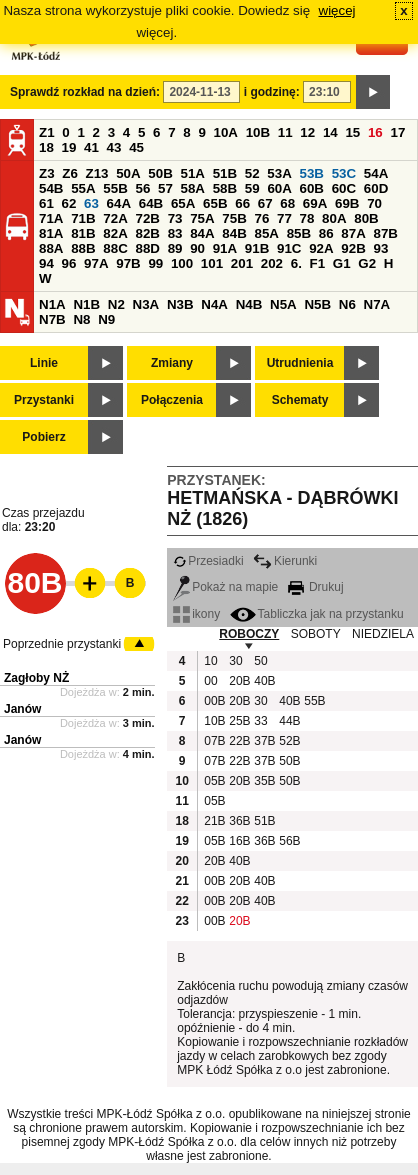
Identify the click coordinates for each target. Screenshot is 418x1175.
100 (182, 263)
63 (91, 203)
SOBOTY (316, 634)
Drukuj (316, 587)
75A (202, 218)
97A (96, 263)
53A (279, 173)
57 (165, 188)
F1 (318, 263)
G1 (342, 263)
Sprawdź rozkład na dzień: (85, 92)
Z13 (97, 173)
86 (326, 233)
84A (202, 233)
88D (147, 248)
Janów (22, 709)
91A (225, 248)
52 (252, 173)
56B (289, 841)
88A (51, 248)
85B (299, 233)
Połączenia (172, 400)
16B (239, 841)
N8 (81, 319)
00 (210, 681)
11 (285, 132)
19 (69, 147)
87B (385, 233)
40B (264, 681)
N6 (347, 304)
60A (279, 188)
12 (307, 132)
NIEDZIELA (383, 634)
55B (115, 188)
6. (296, 263)
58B (225, 188)
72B (147, 218)
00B (214, 701)
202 (272, 263)
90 (197, 248)
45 (136, 147)
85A (266, 233)
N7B (52, 319)
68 (287, 203)
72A (115, 218)
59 (252, 188)
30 (235, 661)
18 (46, 147)
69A (315, 203)
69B (347, 203)
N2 (116, 304)
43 (114, 147)
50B (160, 173)
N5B (317, 304)
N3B (180, 304)
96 (69, 263)
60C (344, 188)
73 (175, 218)
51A (193, 173)
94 (46, 263)
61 (46, 203)
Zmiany (172, 363)
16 (375, 132)
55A (83, 188)
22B (239, 741)
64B (151, 203)
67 (265, 203)
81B (83, 233)
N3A (146, 304)
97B (128, 263)
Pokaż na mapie (225, 587)
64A (119, 203)
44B (289, 721)
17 (397, 132)
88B (83, 248)
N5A (283, 304)
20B (239, 681)
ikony (196, 614)
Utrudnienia (300, 363)
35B (264, 781)
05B (214, 781)
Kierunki (285, 561)
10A (226, 132)
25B (239, 721)
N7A (377, 304)
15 (352, 132)
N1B (86, 304)
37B (264, 741)
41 (91, 147)
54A (376, 173)
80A (334, 218)
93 (380, 248)
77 (284, 218)
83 (175, 233)
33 (260, 721)
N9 (106, 319)
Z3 (47, 173)
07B (214, 741)
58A (193, 188)
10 (210, 661)
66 (242, 203)
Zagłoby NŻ (36, 678)
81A (51, 233)
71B (83, 218)
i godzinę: (272, 92)
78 (307, 218)
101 (212, 263)
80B (366, 218)
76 (261, 218)
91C (289, 248)
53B (312, 173)
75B (234, 218)
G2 (367, 263)
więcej (337, 10)
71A (51, 218)
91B (257, 248)
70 (374, 203)
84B (234, 233)
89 (175, 248)
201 (242, 263)
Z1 (47, 132)
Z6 (70, 173)
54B (51, 188)
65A (183, 203)
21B (214, 821)
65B (215, 203)
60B (312, 188)
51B (225, 173)
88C (115, 248)
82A (115, 233)
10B (258, 132)
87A (353, 233)
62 (69, 203)
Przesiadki (208, 561)
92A (321, 248)
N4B (249, 304)
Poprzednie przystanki (62, 644)
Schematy (300, 400)
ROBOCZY (249, 634)
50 (260, 661)
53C (344, 173)
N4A (214, 304)
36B (239, 821)
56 (142, 188)
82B (147, 233)
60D (376, 188)
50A (128, 173)
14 (330, 132)
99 (155, 263)
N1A (52, 304)
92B (353, 248)
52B (289, 741)
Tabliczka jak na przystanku (317, 614)
